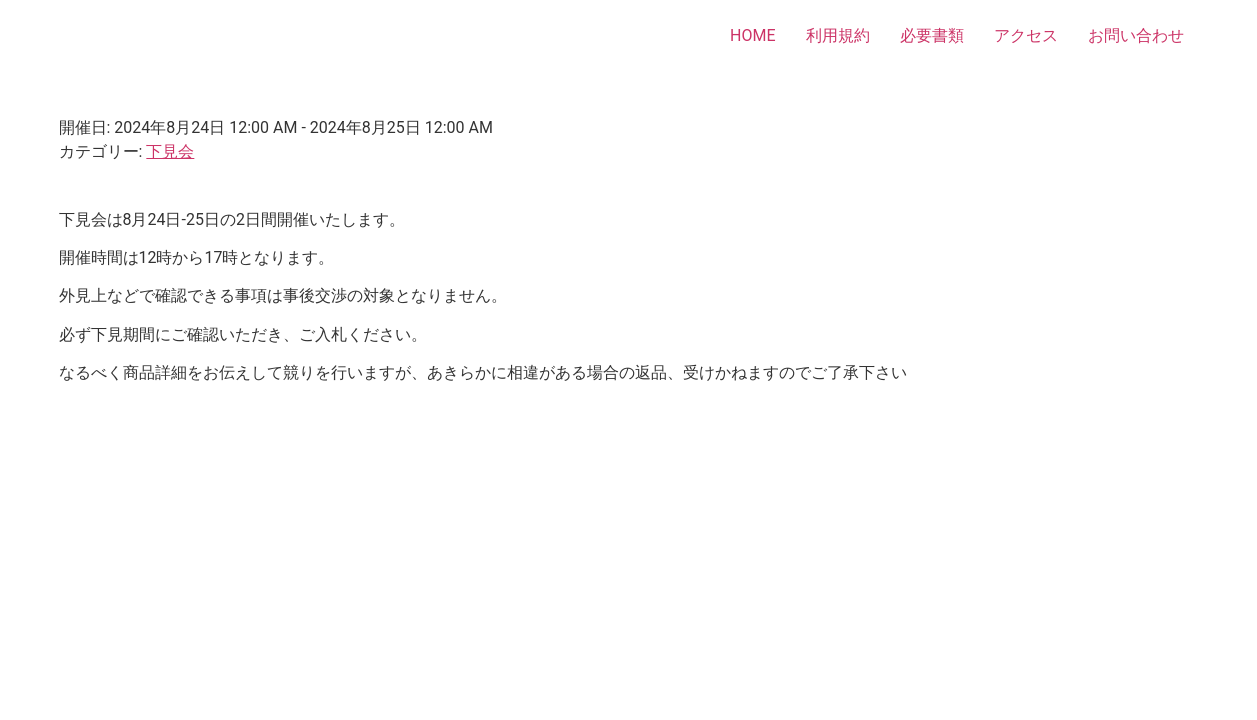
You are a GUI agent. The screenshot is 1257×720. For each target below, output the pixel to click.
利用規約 (838, 35)
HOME (752, 35)
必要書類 (932, 35)
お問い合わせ (1136, 35)
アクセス (1026, 35)
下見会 (170, 151)
